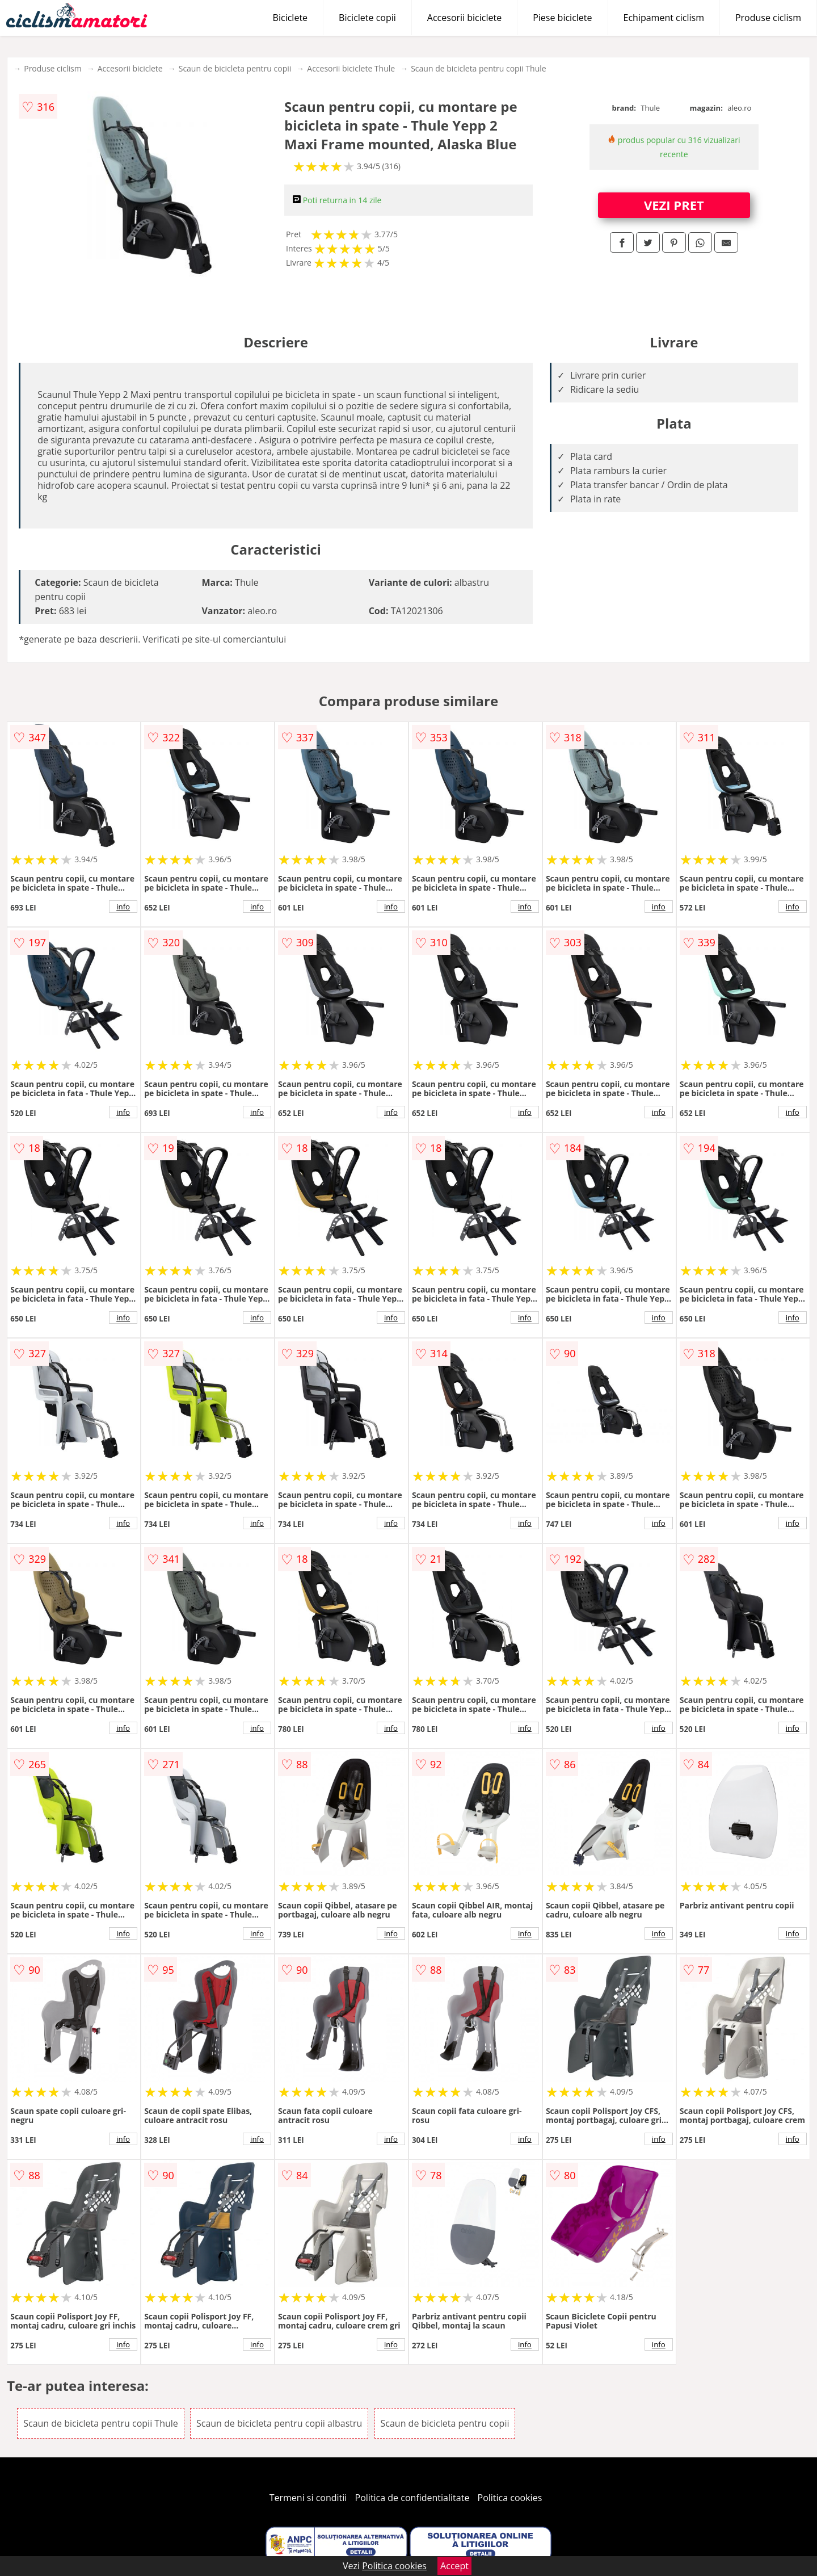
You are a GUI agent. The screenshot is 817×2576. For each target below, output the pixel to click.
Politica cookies (510, 2497)
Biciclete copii (367, 17)
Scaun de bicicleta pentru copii (235, 68)
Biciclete (290, 17)
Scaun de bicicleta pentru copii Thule (478, 68)
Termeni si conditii (308, 2497)
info (123, 906)
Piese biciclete (562, 17)
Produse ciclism (768, 17)
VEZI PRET (674, 204)
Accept (454, 2566)
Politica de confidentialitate (412, 2497)
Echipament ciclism (664, 17)
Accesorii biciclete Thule (351, 68)
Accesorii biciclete (464, 17)
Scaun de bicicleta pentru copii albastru (279, 2423)
